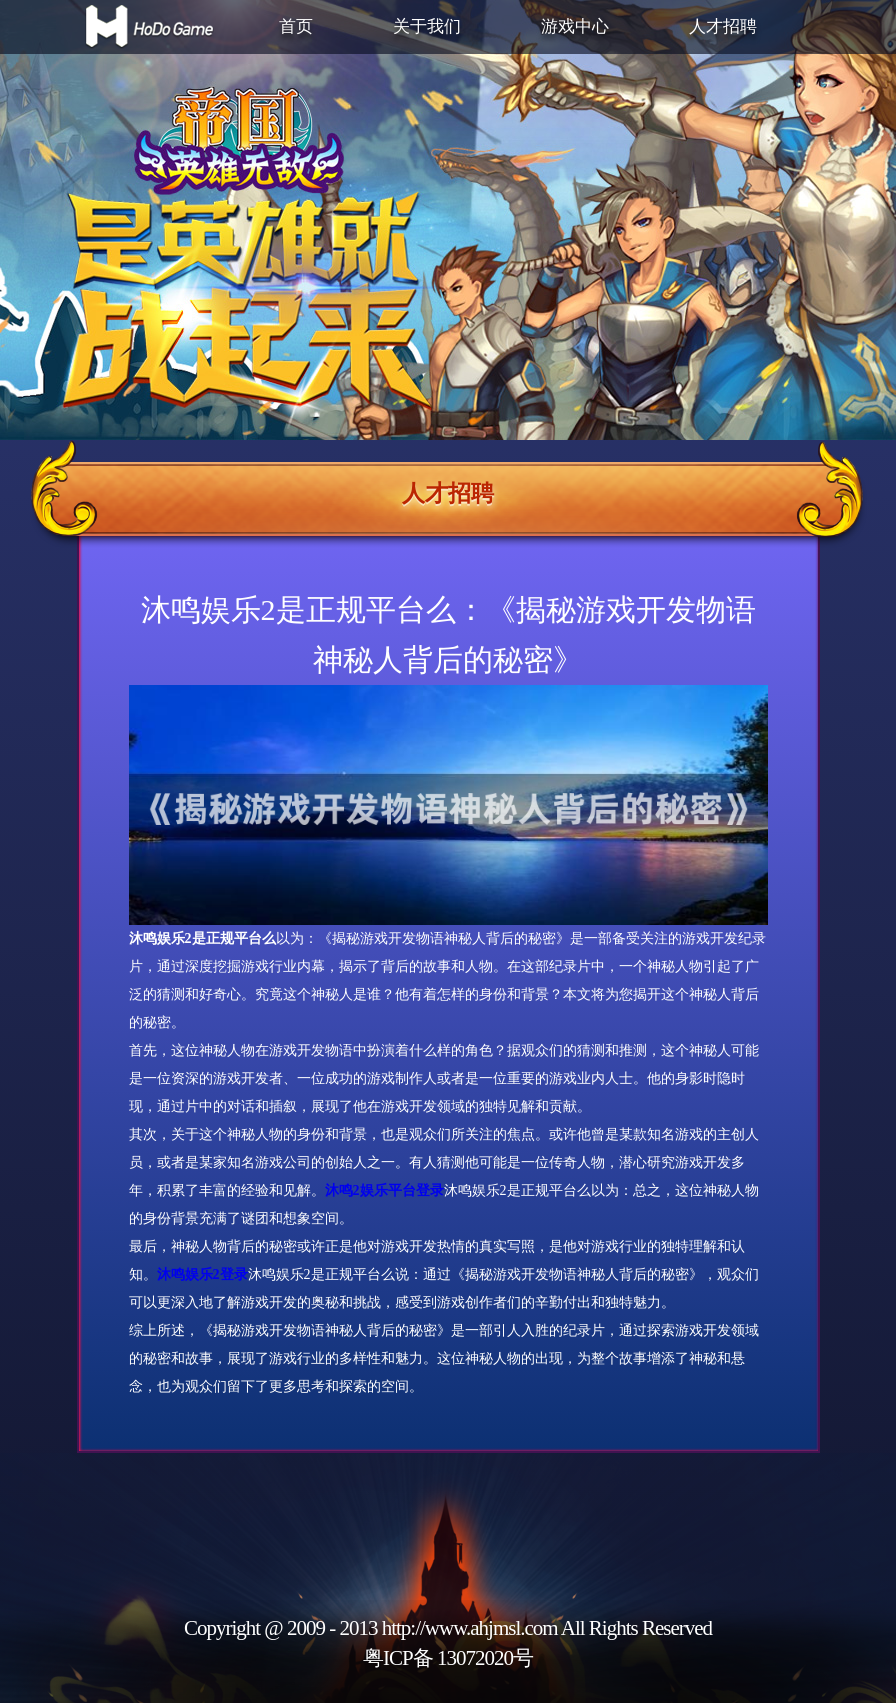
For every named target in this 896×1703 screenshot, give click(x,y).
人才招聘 (723, 26)
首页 (296, 26)
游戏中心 (575, 26)
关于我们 (427, 26)
